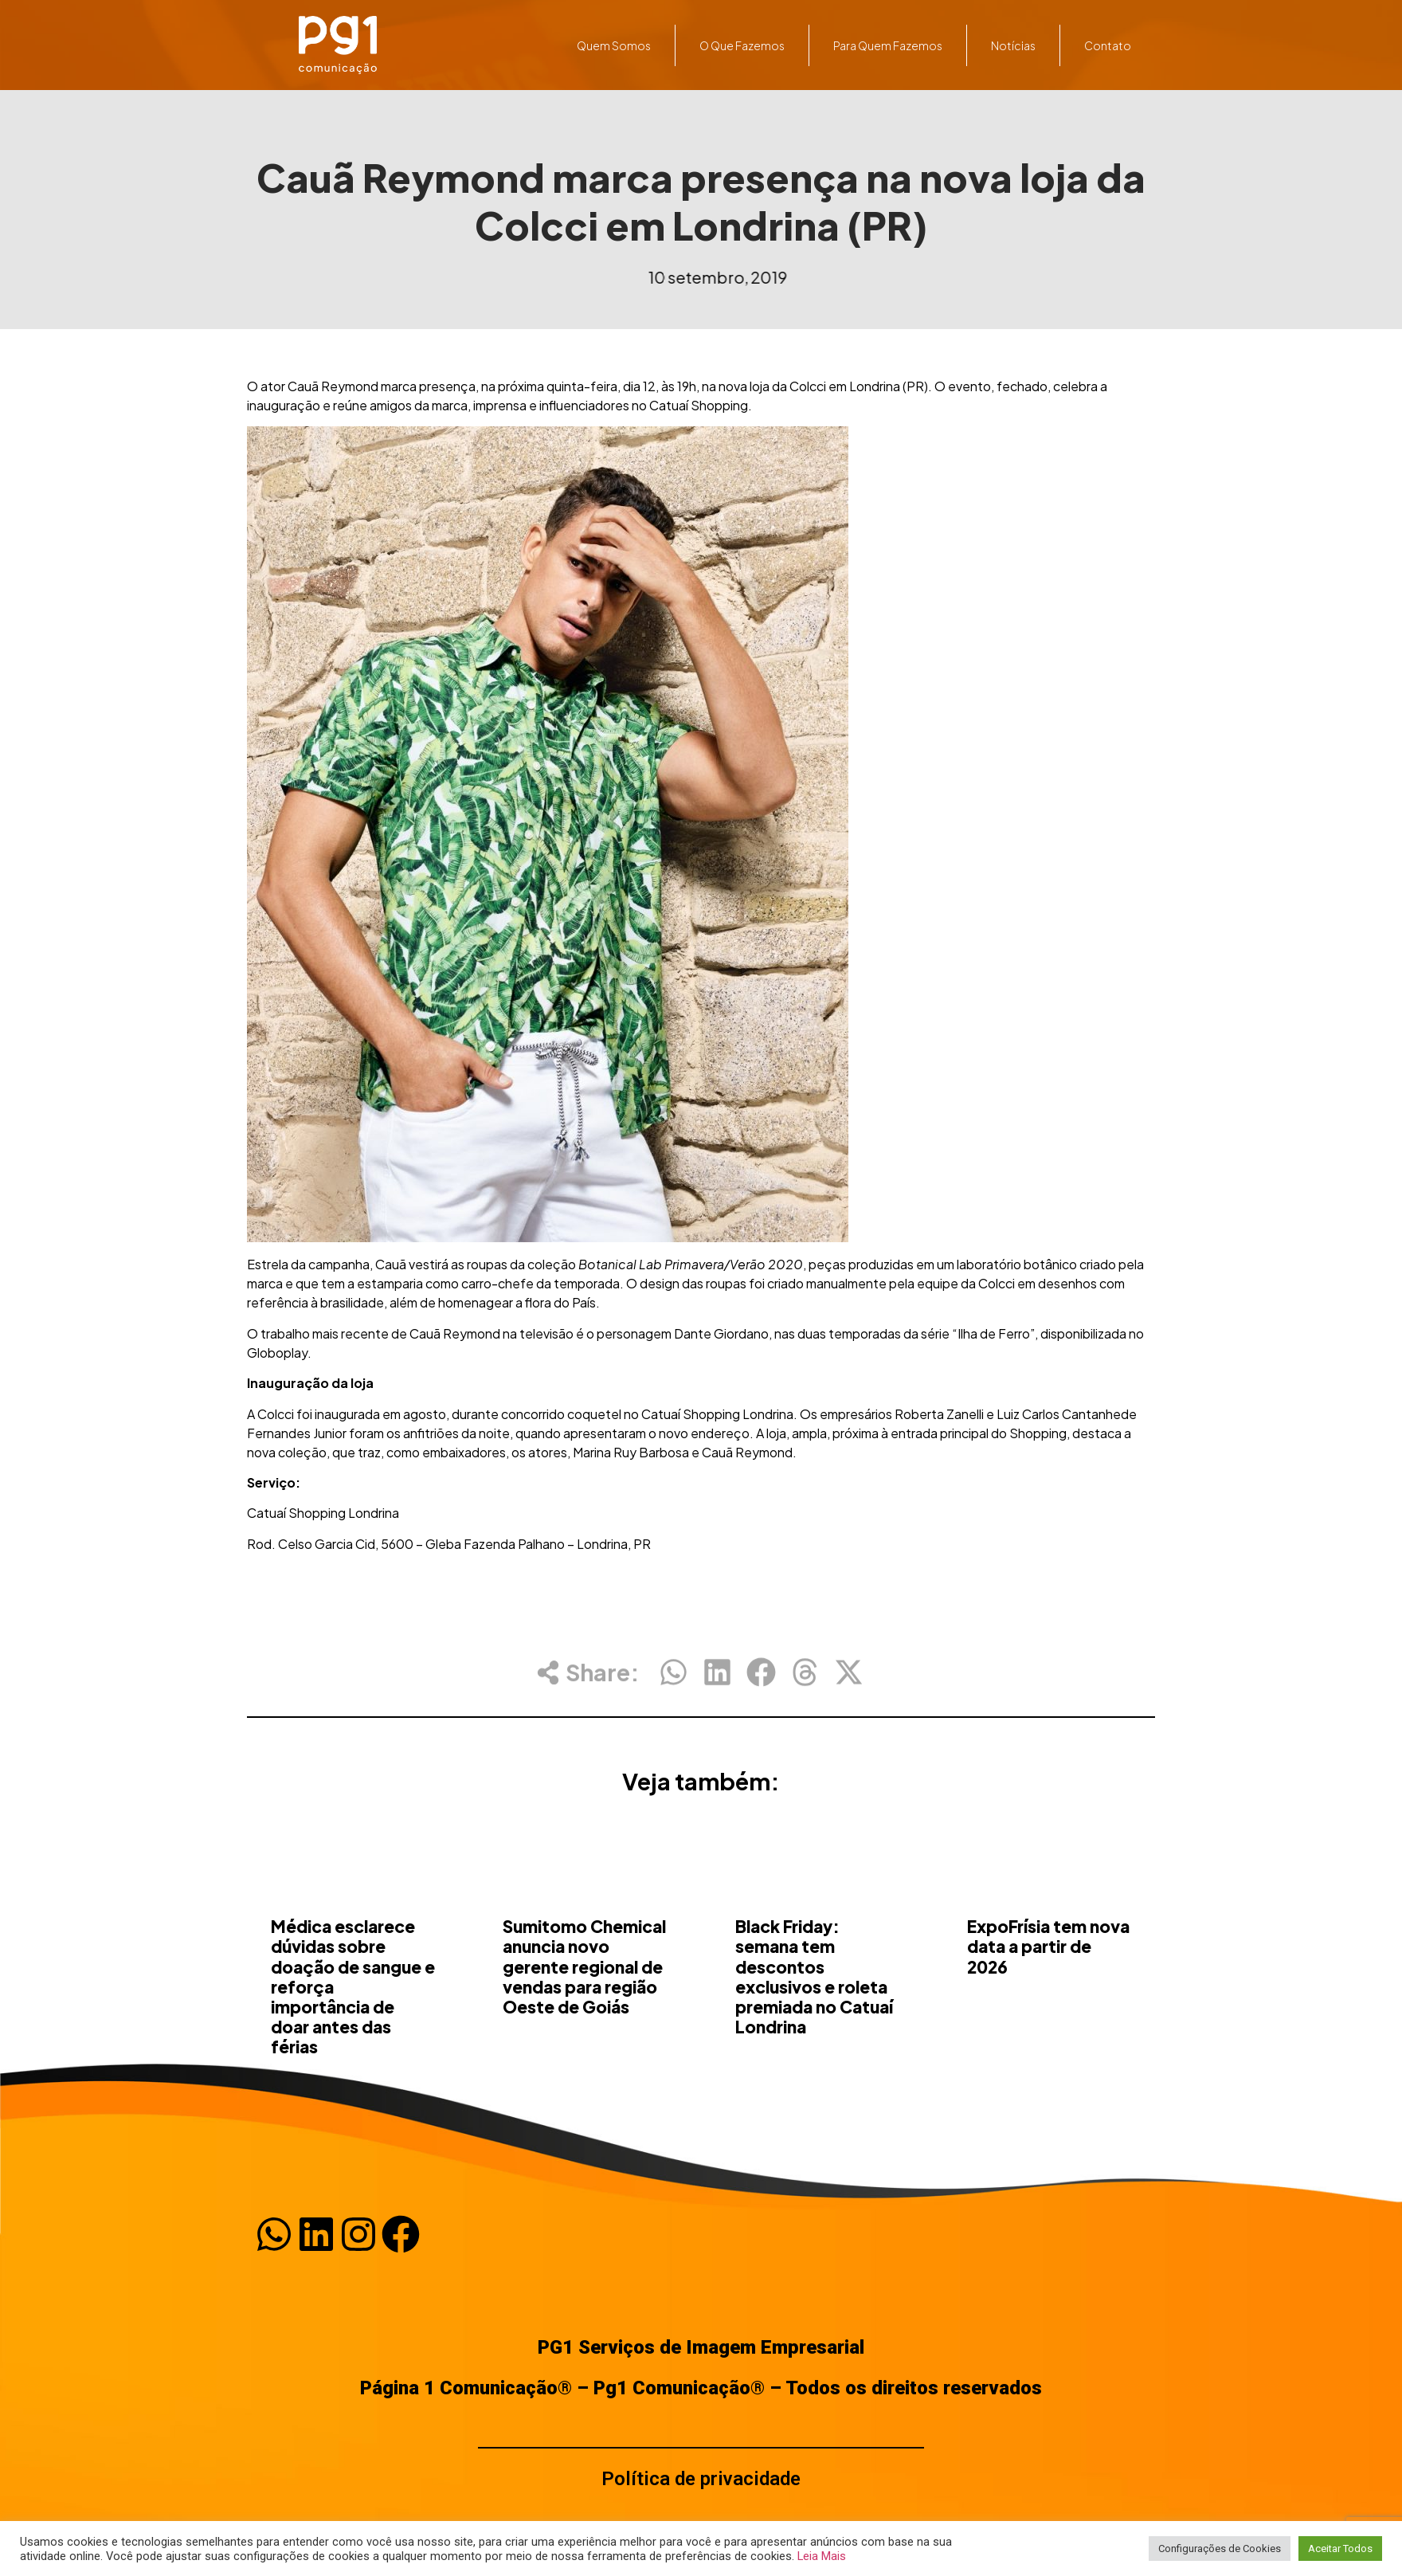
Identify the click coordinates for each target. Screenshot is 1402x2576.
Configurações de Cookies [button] (1219, 2548)
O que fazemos (742, 45)
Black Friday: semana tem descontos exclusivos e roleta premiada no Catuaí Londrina (814, 2056)
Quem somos (614, 45)
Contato (1107, 45)
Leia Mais (821, 2556)
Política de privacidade (701, 2479)
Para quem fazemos (887, 45)
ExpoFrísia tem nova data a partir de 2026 (1048, 2025)
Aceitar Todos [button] (1340, 2548)
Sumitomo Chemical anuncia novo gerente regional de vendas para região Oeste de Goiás (584, 2046)
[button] (673, 1686)
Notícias (1013, 45)
